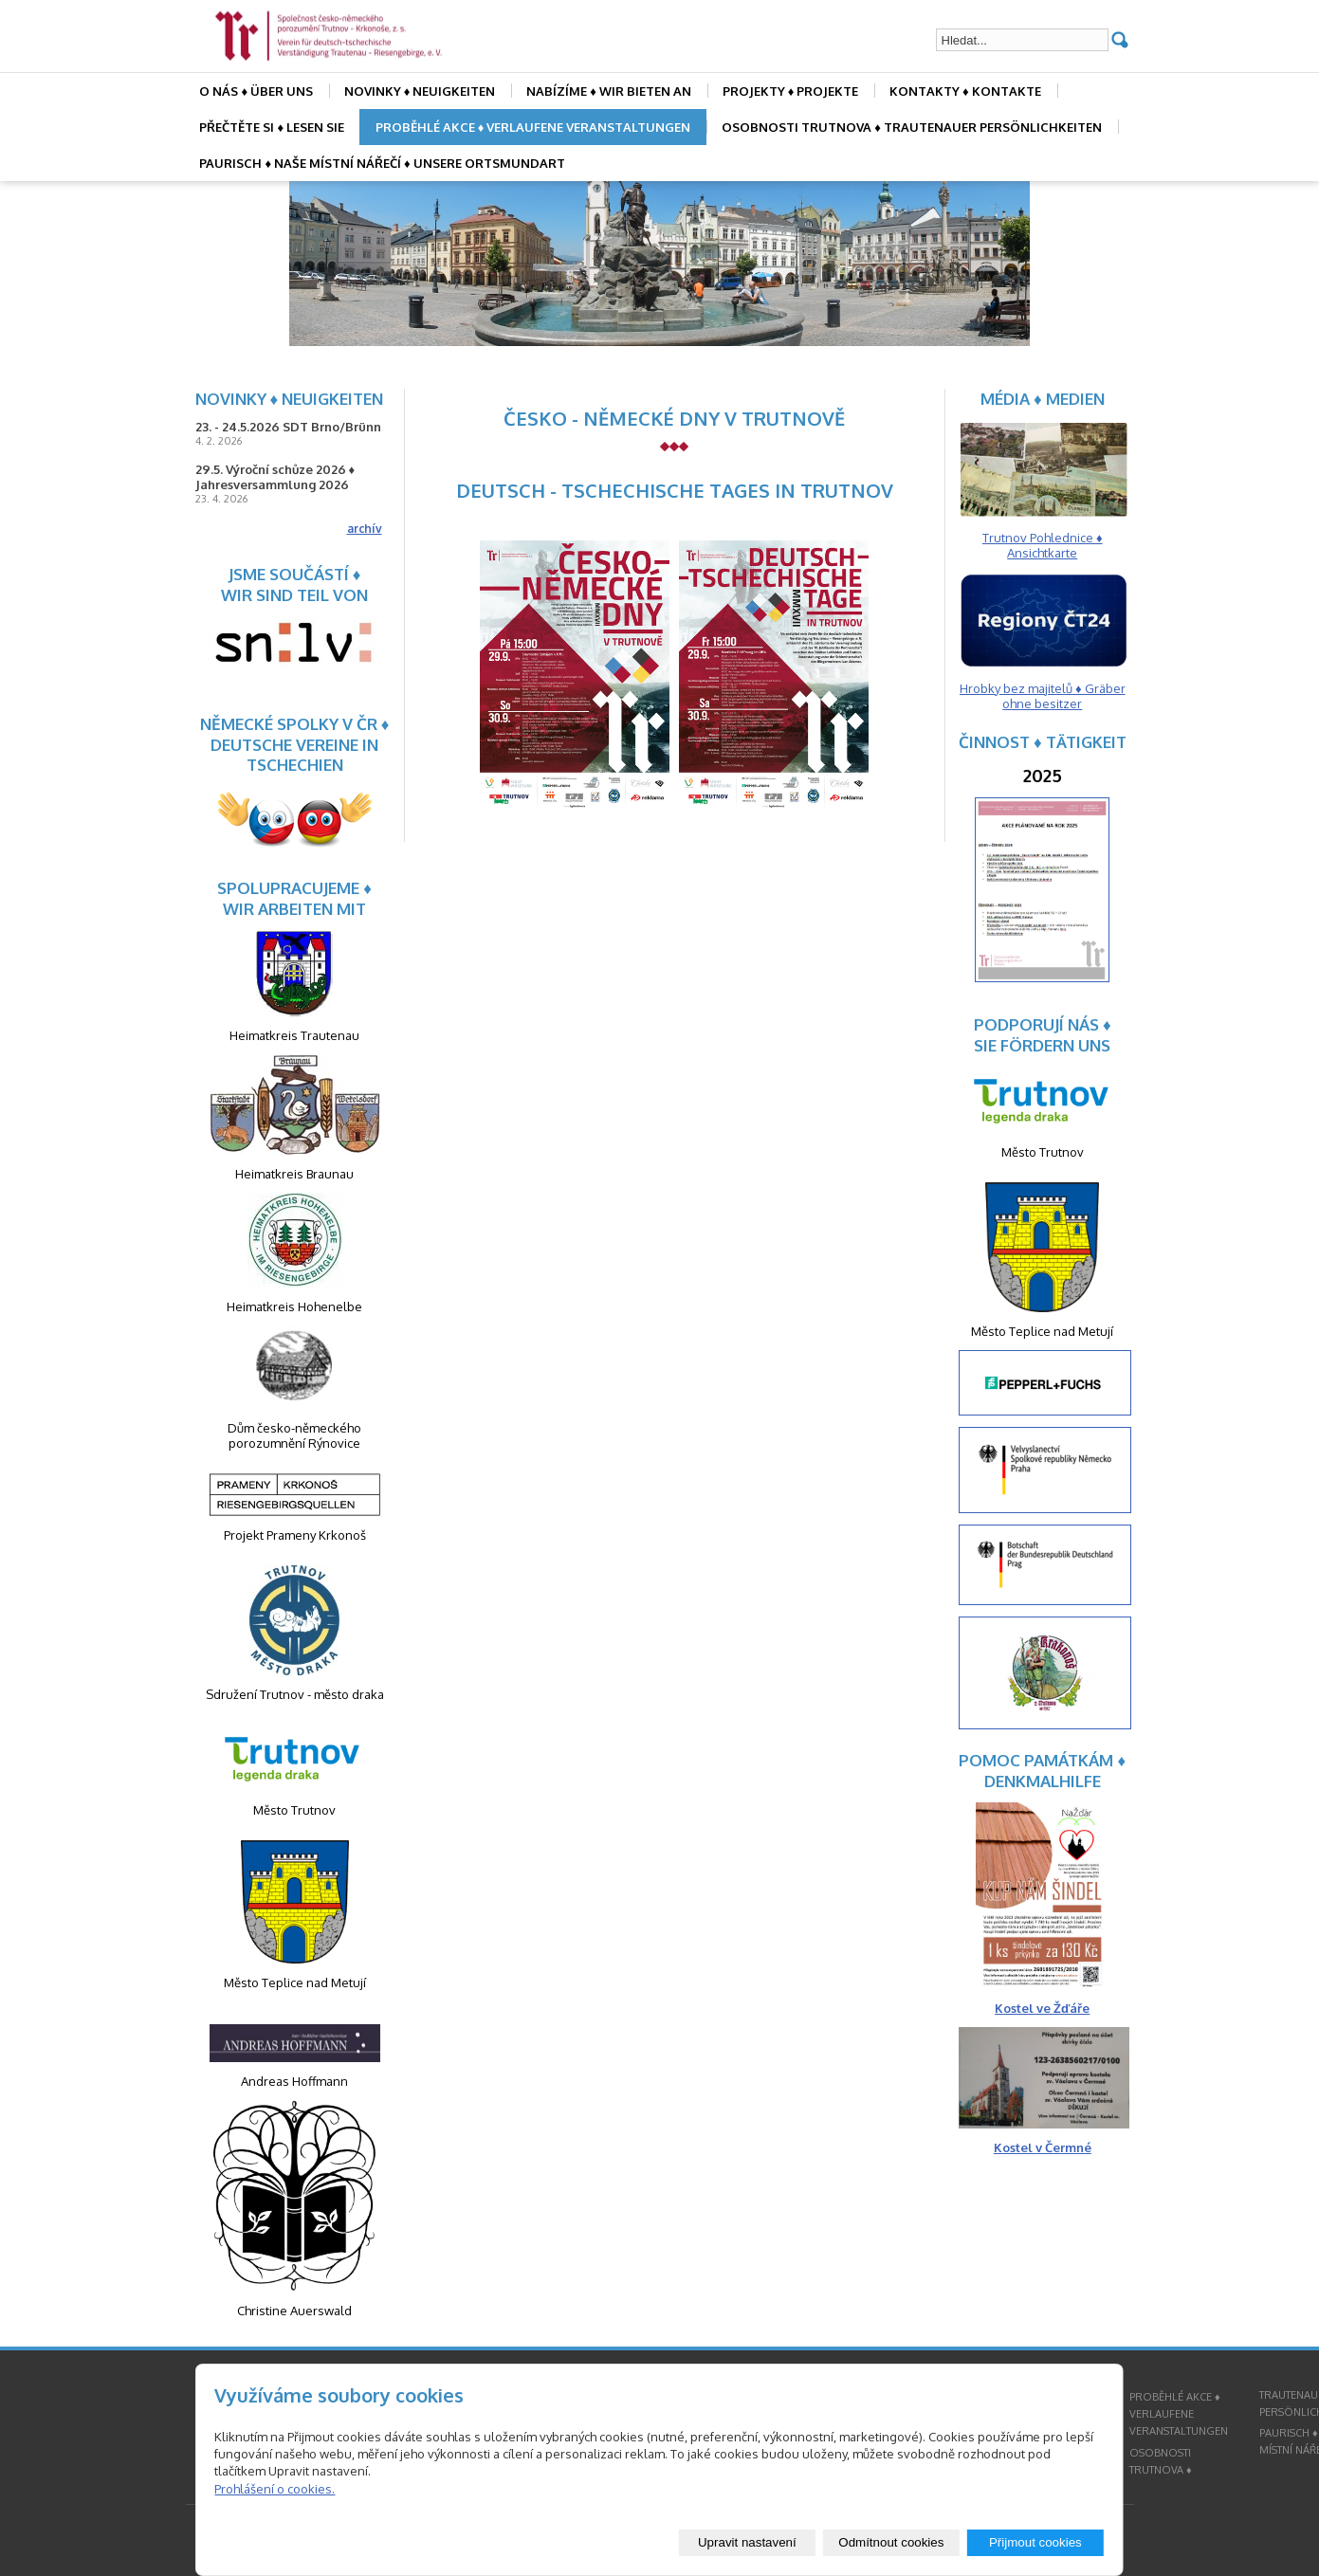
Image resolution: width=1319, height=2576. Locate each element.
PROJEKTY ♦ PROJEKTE (791, 91)
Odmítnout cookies (890, 2542)
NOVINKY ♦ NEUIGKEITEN (420, 91)
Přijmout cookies (1035, 2542)
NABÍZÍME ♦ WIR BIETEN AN (608, 91)
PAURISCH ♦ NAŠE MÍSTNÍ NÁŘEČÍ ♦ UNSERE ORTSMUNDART (381, 163)
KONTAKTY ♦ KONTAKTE (965, 91)
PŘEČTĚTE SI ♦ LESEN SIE (271, 127)
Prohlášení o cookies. (274, 2488)
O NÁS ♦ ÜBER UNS (256, 91)
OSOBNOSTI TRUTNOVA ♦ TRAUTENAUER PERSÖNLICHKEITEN (912, 127)
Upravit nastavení (747, 2542)
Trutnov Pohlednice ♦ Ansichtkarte (1042, 545)
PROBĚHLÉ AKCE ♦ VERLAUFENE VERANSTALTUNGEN (533, 127)
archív (364, 528)
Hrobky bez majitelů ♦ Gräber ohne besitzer (1043, 696)
